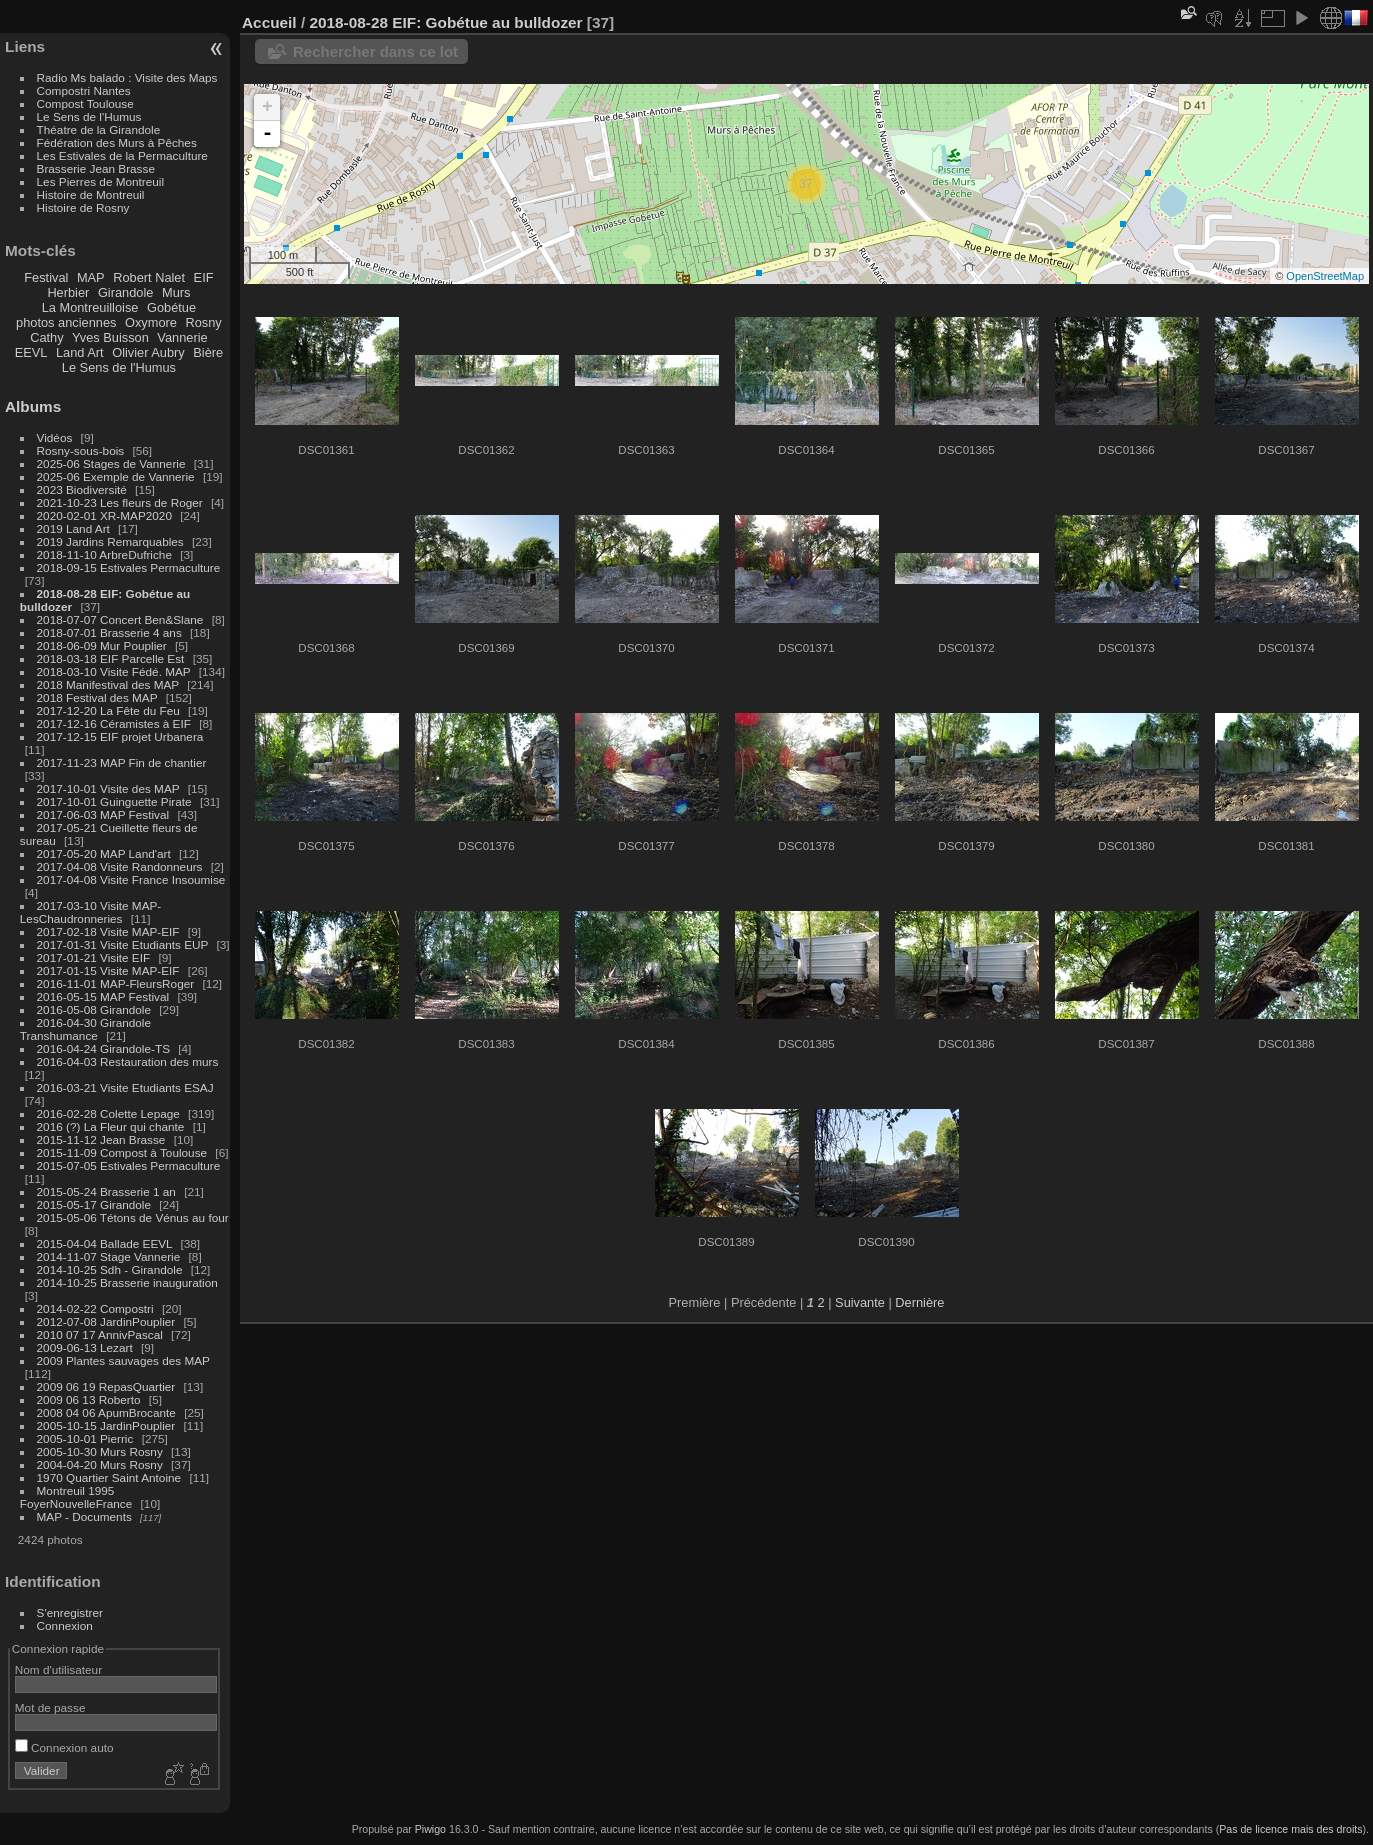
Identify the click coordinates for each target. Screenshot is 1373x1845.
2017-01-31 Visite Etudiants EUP (123, 944)
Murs (176, 292)
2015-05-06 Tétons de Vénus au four (133, 1217)
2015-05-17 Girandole (94, 1204)
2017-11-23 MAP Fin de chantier (122, 762)
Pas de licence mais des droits (1290, 1829)
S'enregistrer (70, 1612)
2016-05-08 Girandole (94, 1009)
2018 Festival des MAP (97, 697)
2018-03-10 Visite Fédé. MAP (114, 671)
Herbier (68, 292)
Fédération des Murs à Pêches (117, 142)
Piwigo (430, 1829)
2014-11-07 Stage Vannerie (109, 1256)
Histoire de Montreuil (91, 194)
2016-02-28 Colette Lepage (108, 1113)
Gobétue (171, 307)
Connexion (65, 1625)
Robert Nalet (149, 277)
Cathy (46, 337)
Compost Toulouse (85, 103)
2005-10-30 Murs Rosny (100, 1451)
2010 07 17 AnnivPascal (100, 1334)
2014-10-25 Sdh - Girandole (110, 1269)
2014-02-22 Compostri (95, 1308)
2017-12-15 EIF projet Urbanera (120, 736)
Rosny (203, 322)
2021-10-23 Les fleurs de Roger (120, 502)
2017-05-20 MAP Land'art (104, 853)
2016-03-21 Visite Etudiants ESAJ (125, 1087)
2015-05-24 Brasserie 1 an (106, 1191)
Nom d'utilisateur (58, 1669)
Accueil (269, 22)
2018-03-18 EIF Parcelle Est (111, 658)
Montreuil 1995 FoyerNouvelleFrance (76, 1497)
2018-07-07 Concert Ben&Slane (120, 619)
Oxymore (151, 322)
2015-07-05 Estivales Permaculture (129, 1165)
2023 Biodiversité (82, 489)
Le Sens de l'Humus (89, 116)
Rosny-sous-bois (81, 450)
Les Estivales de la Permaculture (122, 155)
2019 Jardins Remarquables (110, 541)
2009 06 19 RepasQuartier (106, 1386)
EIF (204, 277)
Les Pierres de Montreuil (101, 181)
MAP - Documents (84, 1516)
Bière (208, 352)
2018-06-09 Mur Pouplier (102, 645)
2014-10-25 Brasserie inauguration (127, 1282)
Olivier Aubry (148, 352)
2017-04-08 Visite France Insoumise (131, 879)
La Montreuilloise (90, 307)
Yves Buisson (110, 337)
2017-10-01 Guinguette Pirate (114, 801)
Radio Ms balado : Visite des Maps (127, 77)
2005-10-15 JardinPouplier (106, 1425)
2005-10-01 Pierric (85, 1438)
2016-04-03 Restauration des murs (128, 1061)
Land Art (80, 352)
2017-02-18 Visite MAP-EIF (108, 931)
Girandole (126, 292)
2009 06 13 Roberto (89, 1399)
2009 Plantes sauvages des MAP (123, 1360)
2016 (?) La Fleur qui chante (111, 1126)
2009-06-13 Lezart (85, 1347)
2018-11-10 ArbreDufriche (104, 554)
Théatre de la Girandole (99, 129)
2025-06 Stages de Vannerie (111, 463)
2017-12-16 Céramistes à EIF (114, 723)
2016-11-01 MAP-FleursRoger (116, 983)
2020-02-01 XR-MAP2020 (104, 515)
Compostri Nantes (84, 90)
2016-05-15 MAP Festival (103, 996)
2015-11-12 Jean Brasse (101, 1139)
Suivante (860, 1302)
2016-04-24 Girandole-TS (103, 1048)
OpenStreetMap (1325, 276)
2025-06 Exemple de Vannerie (116, 476)
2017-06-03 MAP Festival (103, 814)
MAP (91, 277)
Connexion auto (64, 1747)
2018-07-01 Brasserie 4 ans (109, 632)
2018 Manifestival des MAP (108, 684)
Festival (46, 277)
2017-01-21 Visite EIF (94, 957)
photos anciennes (66, 322)
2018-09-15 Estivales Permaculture (129, 567)
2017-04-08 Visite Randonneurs (120, 866)
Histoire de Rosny (83, 207)
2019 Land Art (75, 528)
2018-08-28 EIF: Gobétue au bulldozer (445, 22)
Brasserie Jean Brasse (96, 168)
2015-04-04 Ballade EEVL (105, 1243)
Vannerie (182, 337)
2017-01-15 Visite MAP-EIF (108, 970)
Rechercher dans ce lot (375, 51)
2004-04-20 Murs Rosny (100, 1464)
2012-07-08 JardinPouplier (106, 1321)
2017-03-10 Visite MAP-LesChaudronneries (90, 912)
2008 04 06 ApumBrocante (106, 1412)
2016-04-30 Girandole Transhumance (85, 1029)
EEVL (31, 352)
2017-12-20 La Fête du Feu (108, 710)
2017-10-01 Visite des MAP (108, 788)
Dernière (919, 1302)
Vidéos (55, 437)
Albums (33, 406)
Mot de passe (50, 1707)
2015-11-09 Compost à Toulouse (122, 1152)
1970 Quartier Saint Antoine (109, 1477)
